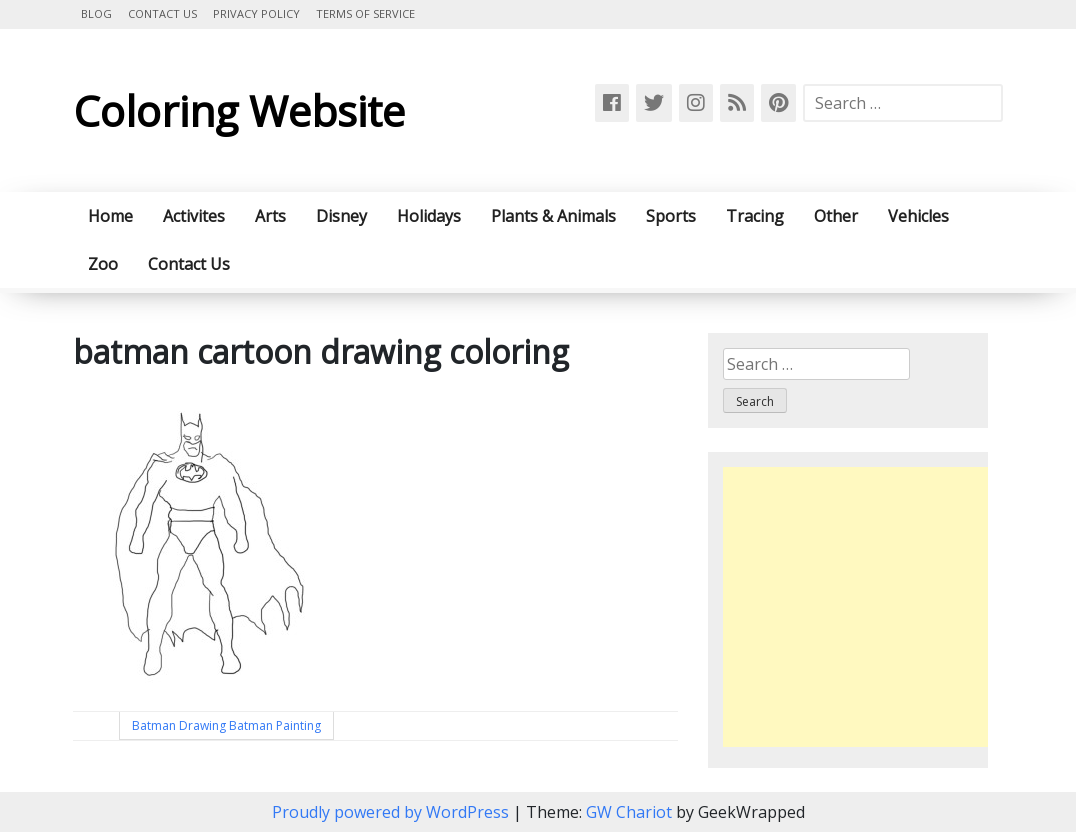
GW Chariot (629, 812)
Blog (96, 13)
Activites (194, 216)
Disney (341, 216)
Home (110, 216)
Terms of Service (365, 13)
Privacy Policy (256, 13)
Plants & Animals (553, 216)
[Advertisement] (891, 607)
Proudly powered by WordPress (392, 812)
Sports (671, 216)
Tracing (755, 216)
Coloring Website (239, 110)
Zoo (103, 264)
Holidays (429, 216)
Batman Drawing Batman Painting (226, 725)
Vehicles (918, 216)
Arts (270, 216)
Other (836, 216)
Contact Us (162, 13)
